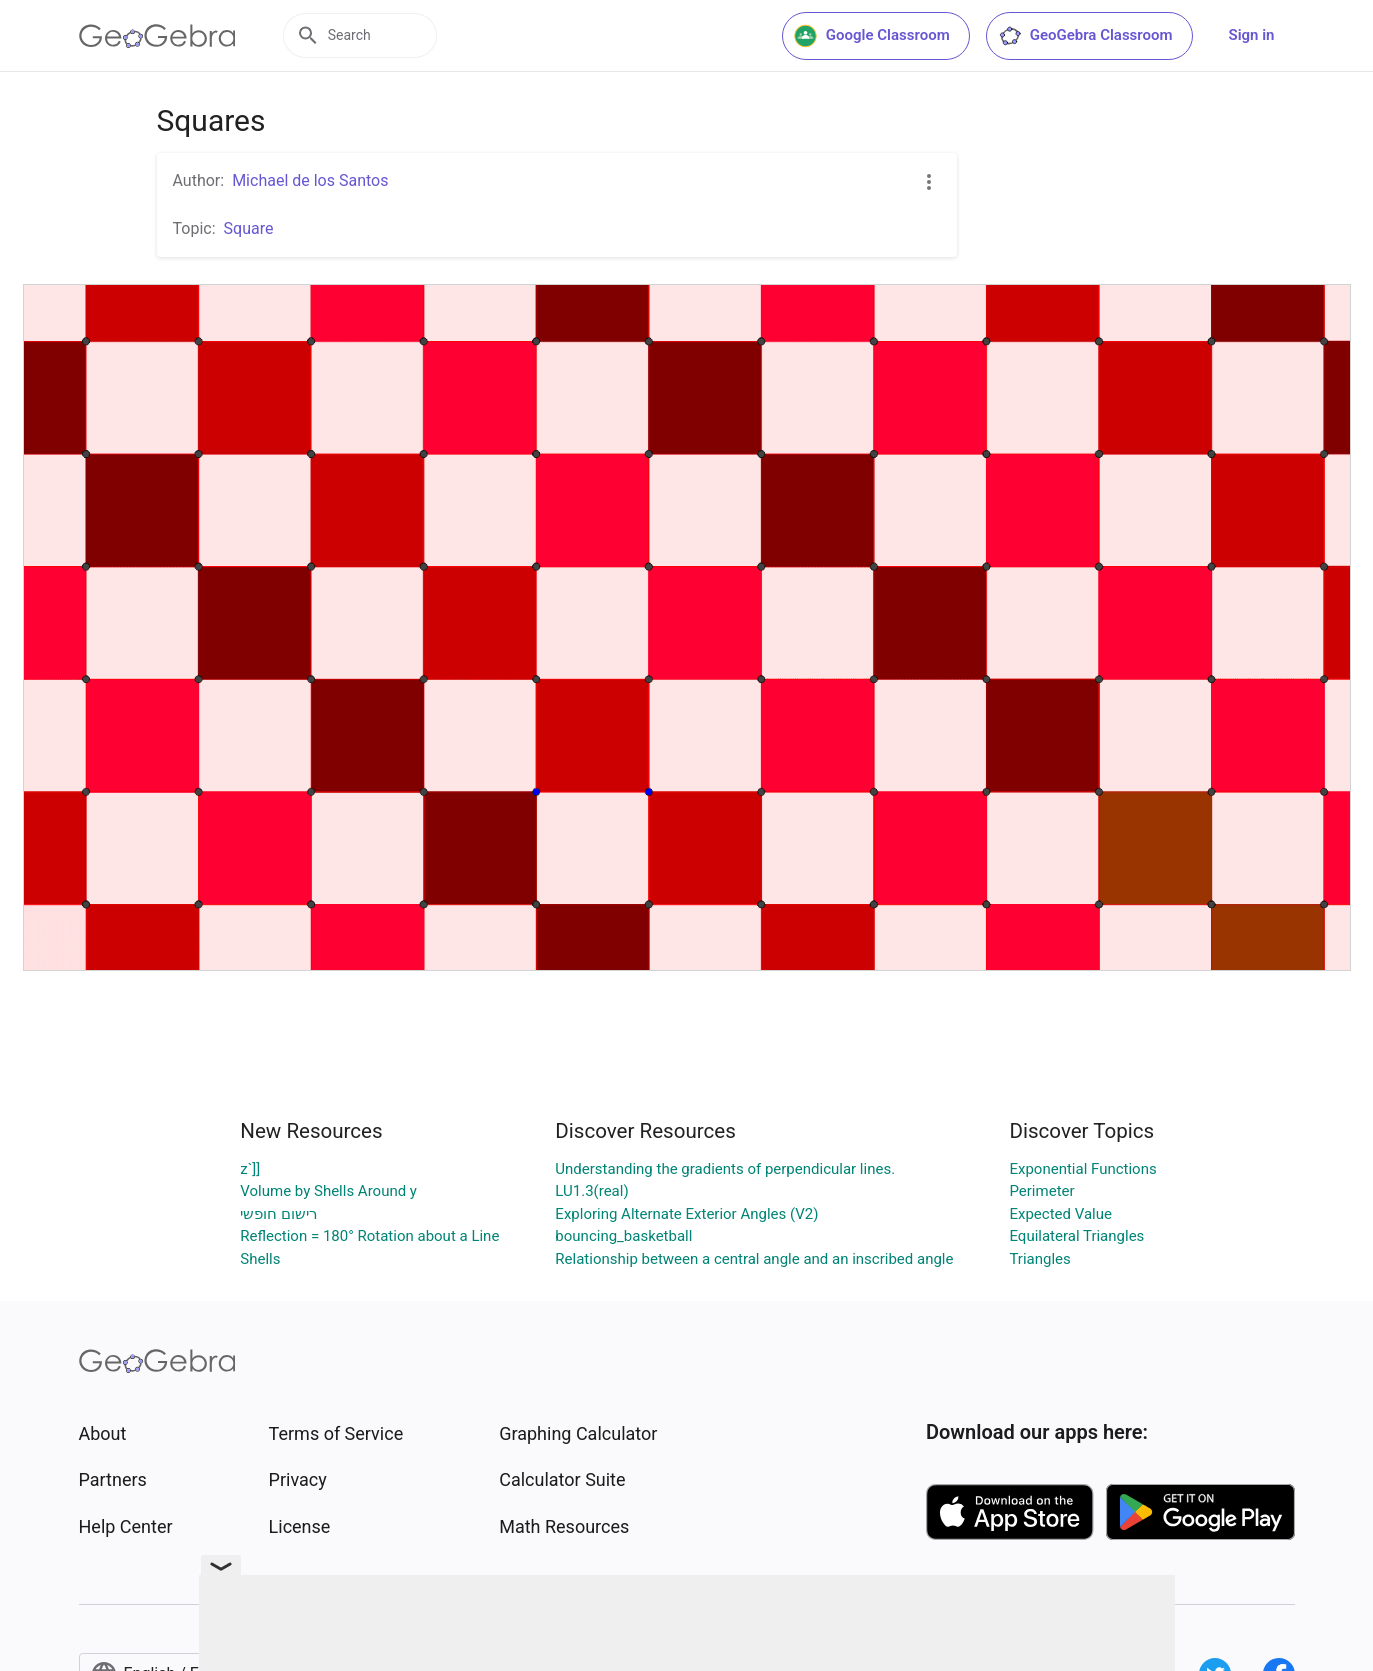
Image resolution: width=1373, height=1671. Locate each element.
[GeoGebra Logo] (157, 36)
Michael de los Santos (310, 180)
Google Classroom (872, 36)
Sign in (1252, 35)
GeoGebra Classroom (1085, 36)
